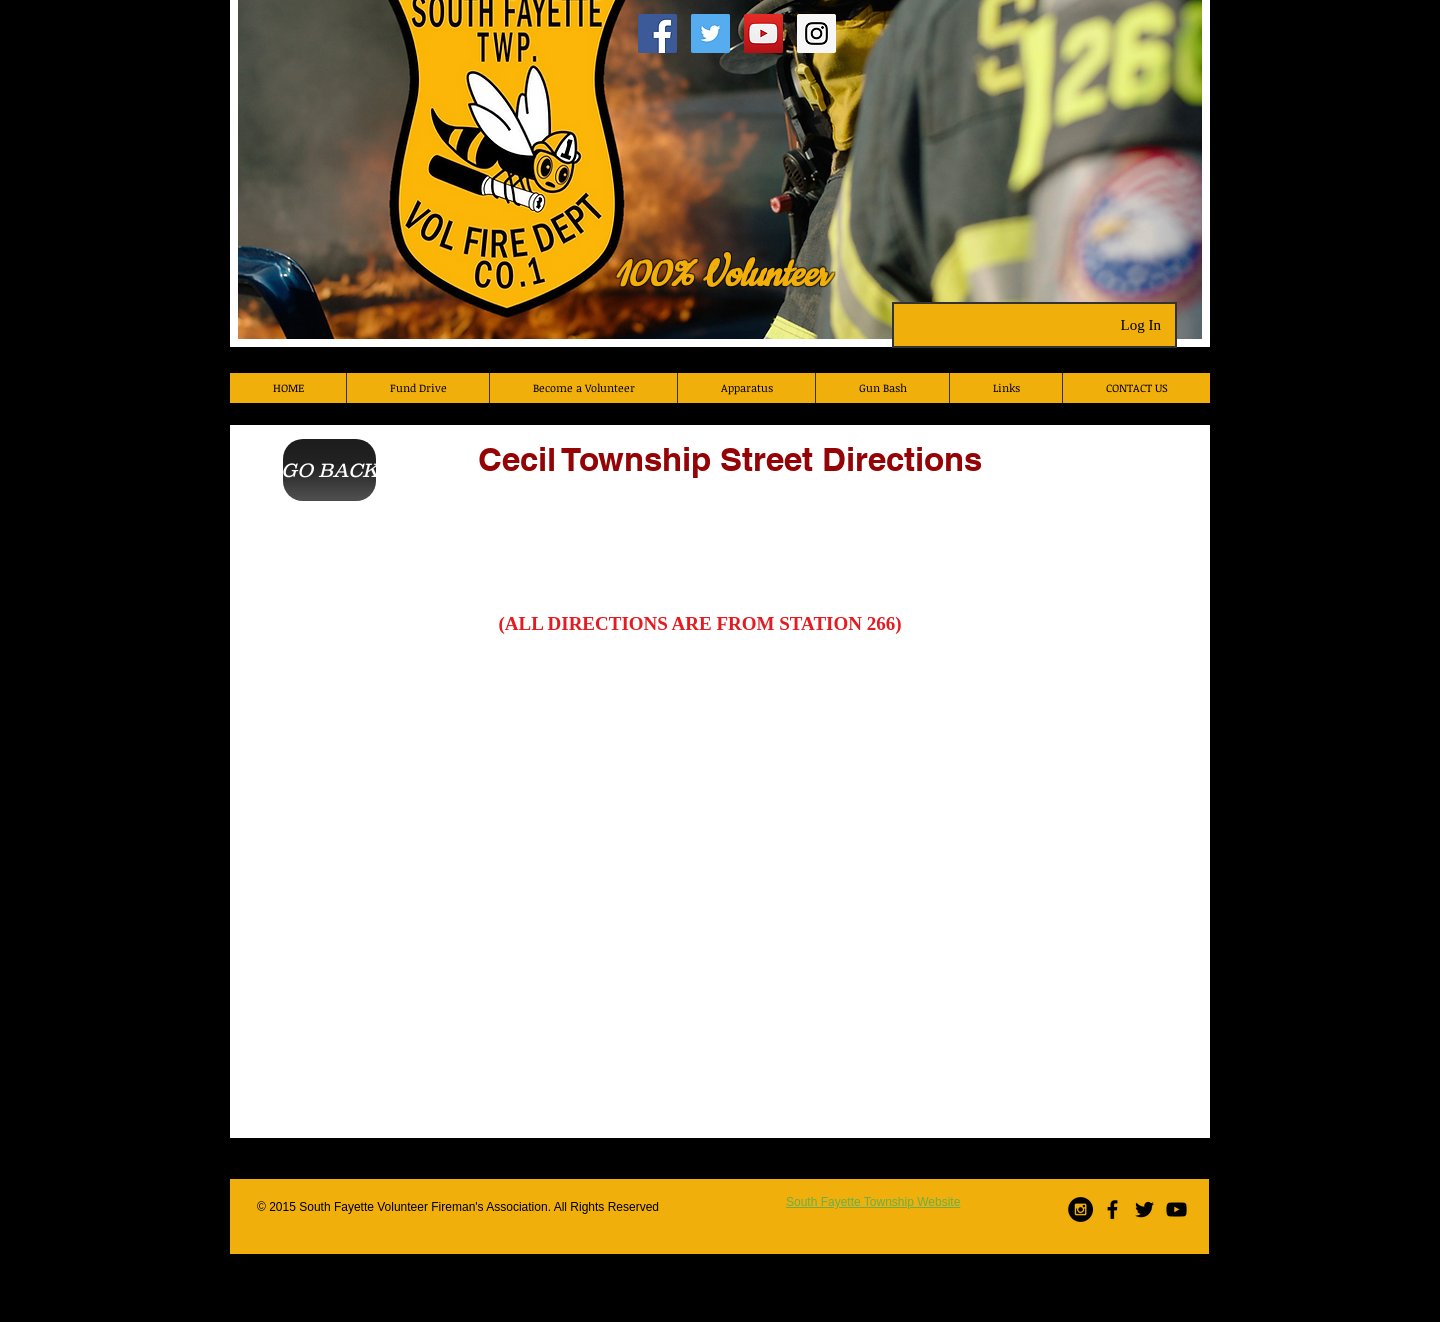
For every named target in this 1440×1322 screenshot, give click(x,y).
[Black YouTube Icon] (1176, 1209)
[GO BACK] (329, 470)
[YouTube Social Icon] (763, 33)
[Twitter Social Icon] (710, 33)
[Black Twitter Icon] (1144, 1209)
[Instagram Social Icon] (816, 33)
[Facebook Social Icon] (657, 33)
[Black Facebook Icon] (1112, 1209)
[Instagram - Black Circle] (1080, 1209)
